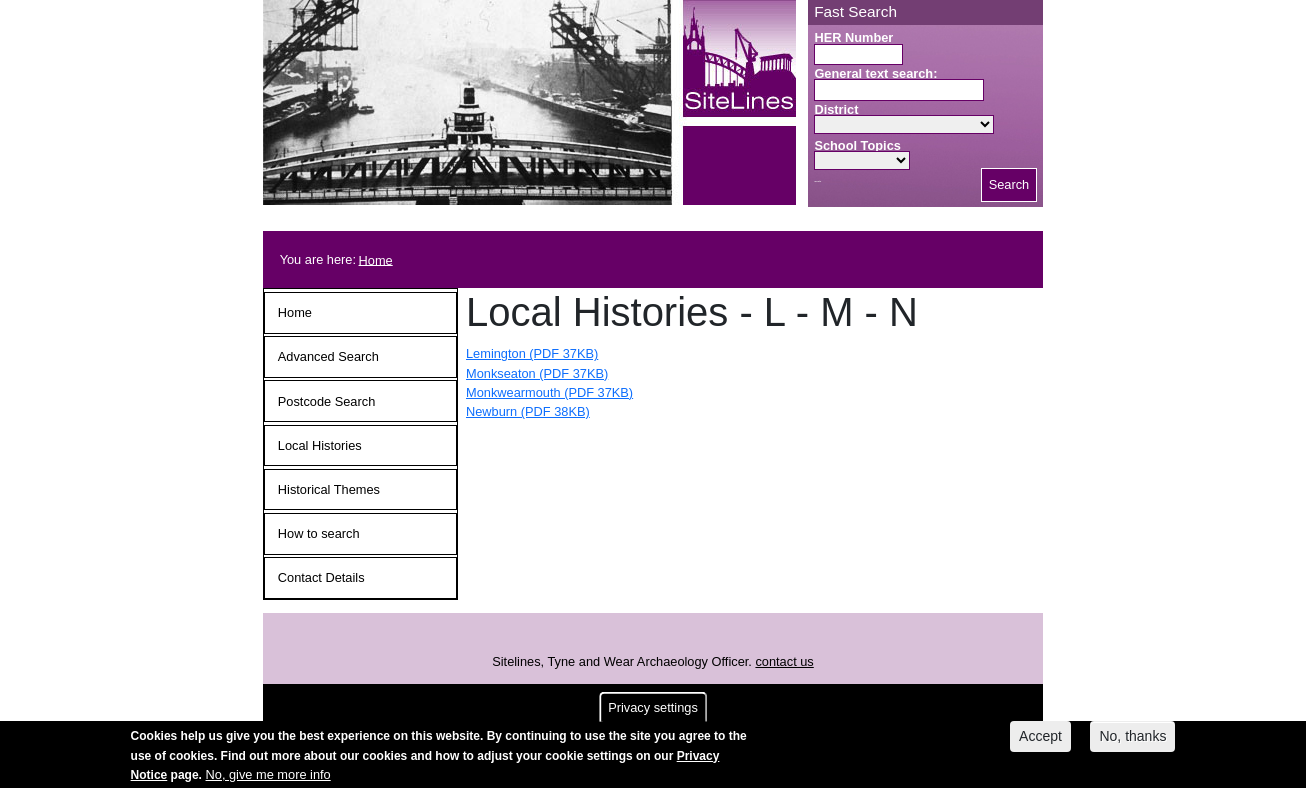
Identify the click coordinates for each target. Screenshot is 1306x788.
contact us (784, 661)
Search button (817, 181)
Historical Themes (329, 489)
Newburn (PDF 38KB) (528, 411)
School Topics (857, 145)
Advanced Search (328, 356)
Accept (1040, 741)
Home (376, 259)
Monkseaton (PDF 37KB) (537, 373)
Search (1009, 184)
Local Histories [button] (320, 445)
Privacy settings (653, 712)
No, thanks (1132, 741)
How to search (319, 533)
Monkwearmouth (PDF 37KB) (549, 392)
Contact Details (321, 577)
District (836, 109)
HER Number (853, 37)
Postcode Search (326, 401)
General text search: (875, 73)
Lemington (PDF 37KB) (532, 353)
